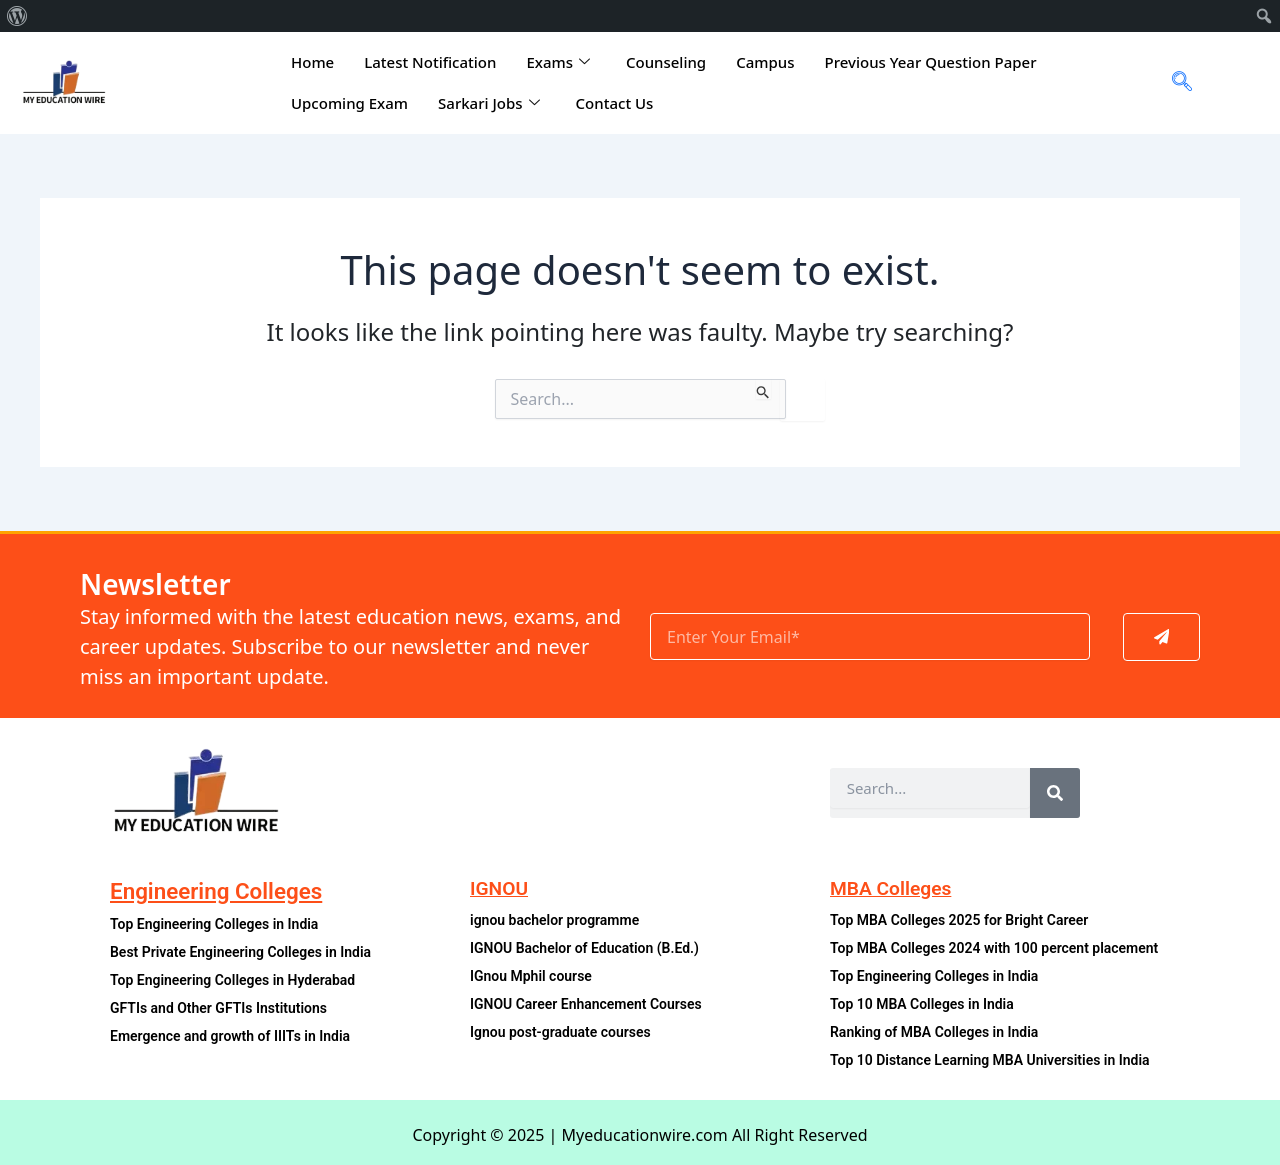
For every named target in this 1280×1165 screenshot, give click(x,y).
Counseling (666, 62)
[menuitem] (17, 16)
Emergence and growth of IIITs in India (233, 1036)
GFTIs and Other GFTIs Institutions (222, 1008)
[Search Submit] (763, 389)
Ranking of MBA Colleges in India (937, 1032)
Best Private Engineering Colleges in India (244, 952)
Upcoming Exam (349, 103)
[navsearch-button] (1174, 83)
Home (312, 62)
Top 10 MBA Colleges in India (924, 1004)
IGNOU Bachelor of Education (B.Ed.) (588, 948)
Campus (765, 62)
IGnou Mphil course (533, 976)
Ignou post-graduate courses (563, 1032)
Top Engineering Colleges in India (217, 924)
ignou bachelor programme (557, 920)
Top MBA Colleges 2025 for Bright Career (963, 920)
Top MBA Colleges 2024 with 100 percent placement (999, 948)
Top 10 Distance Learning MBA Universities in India (994, 1060)
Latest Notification (430, 62)
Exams (558, 62)
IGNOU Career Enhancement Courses (589, 1004)
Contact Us (615, 103)
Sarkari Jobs (489, 103)
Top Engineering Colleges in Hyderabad (236, 980)
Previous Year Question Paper (931, 62)
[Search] (1055, 793)
